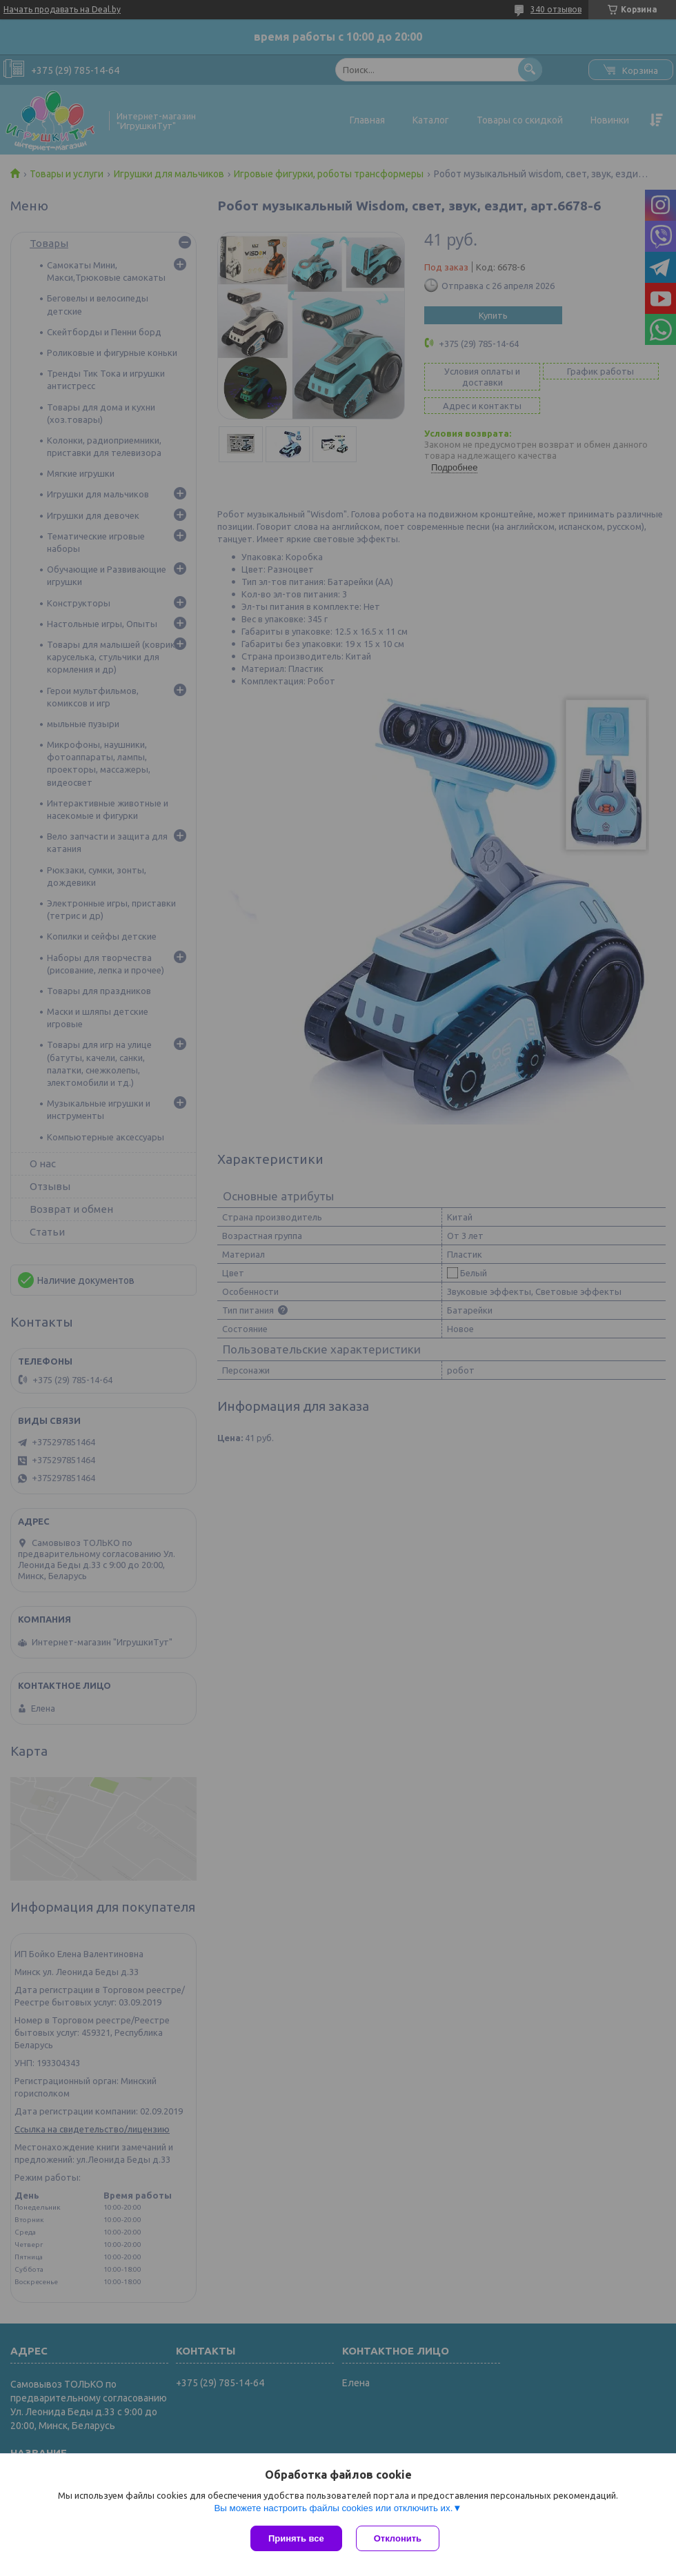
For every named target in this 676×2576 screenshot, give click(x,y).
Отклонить (397, 2538)
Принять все (296, 2538)
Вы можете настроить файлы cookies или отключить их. (333, 2508)
